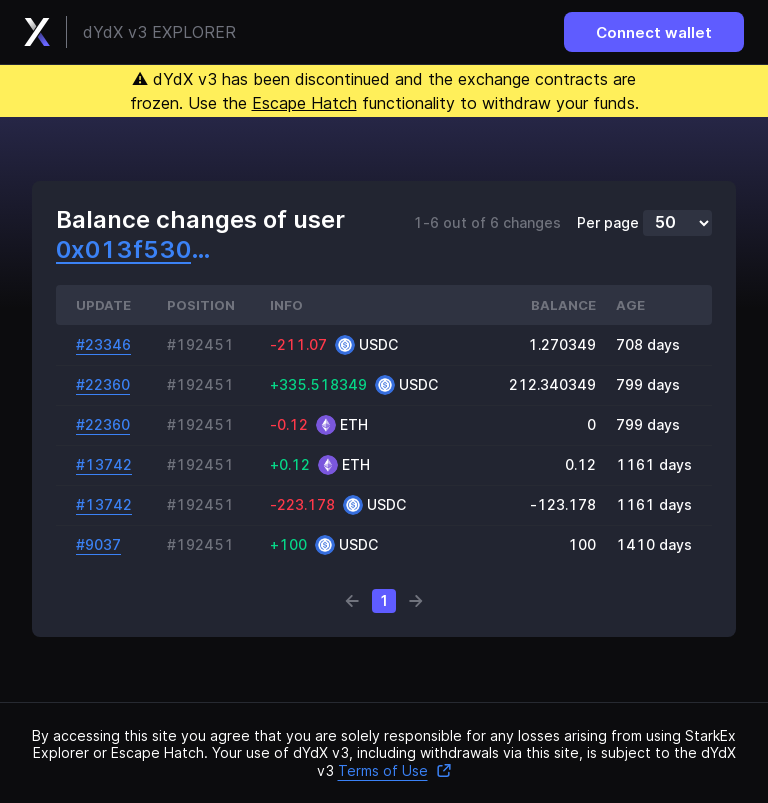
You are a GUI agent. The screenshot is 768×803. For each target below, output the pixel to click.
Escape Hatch (304, 103)
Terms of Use (395, 770)
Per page (608, 223)
